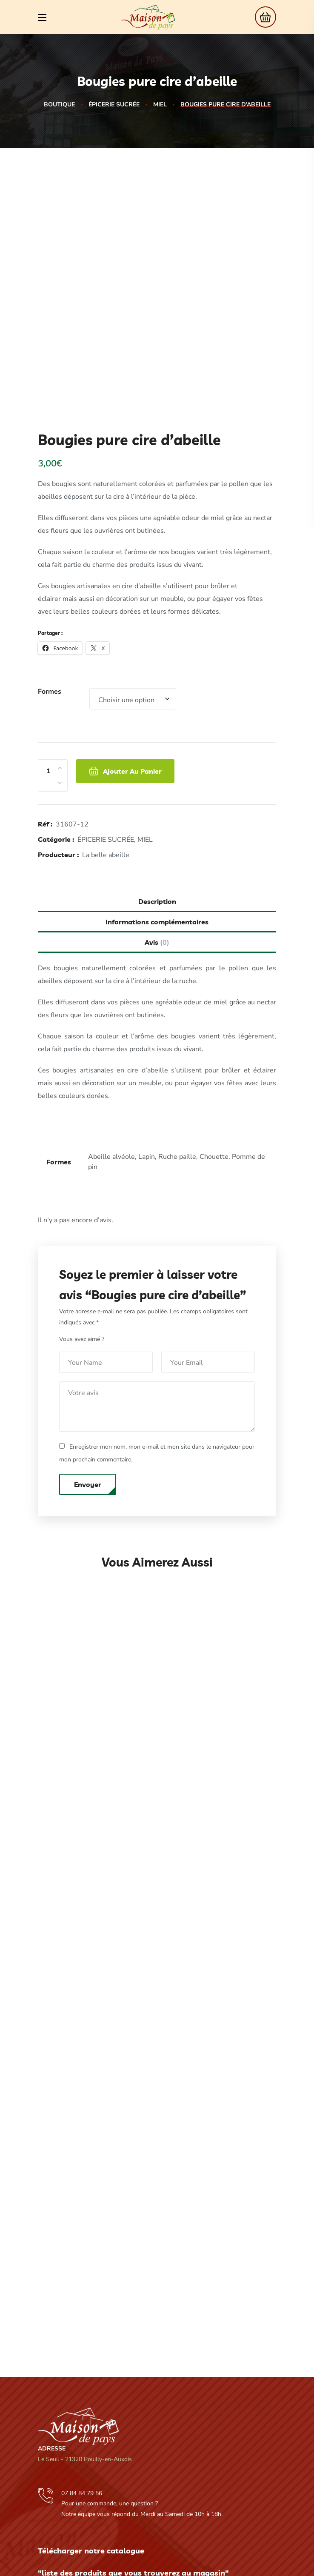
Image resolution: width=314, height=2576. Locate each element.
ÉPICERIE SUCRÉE (114, 104)
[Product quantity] (48, 698)
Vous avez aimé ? (81, 1266)
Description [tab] (157, 828)
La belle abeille (105, 782)
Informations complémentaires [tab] (157, 849)
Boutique (59, 104)
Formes (49, 618)
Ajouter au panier (132, 698)
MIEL (160, 104)
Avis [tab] (157, 870)
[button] (263, 17)
